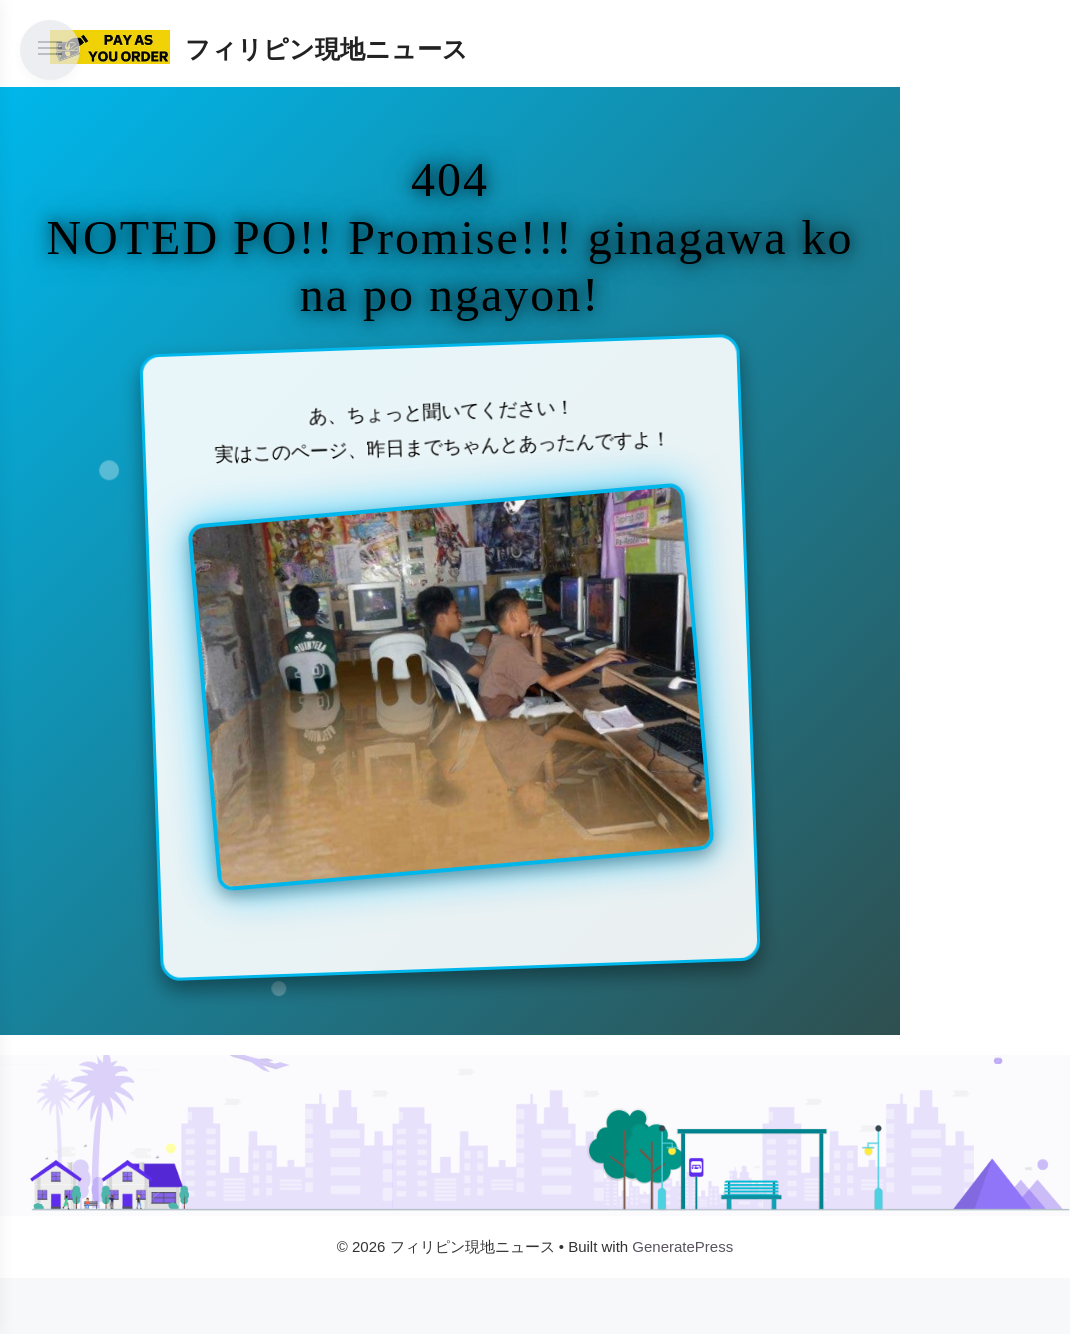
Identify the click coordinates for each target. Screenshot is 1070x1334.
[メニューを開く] (50, 50)
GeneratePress (682, 1246)
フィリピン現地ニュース (326, 49)
